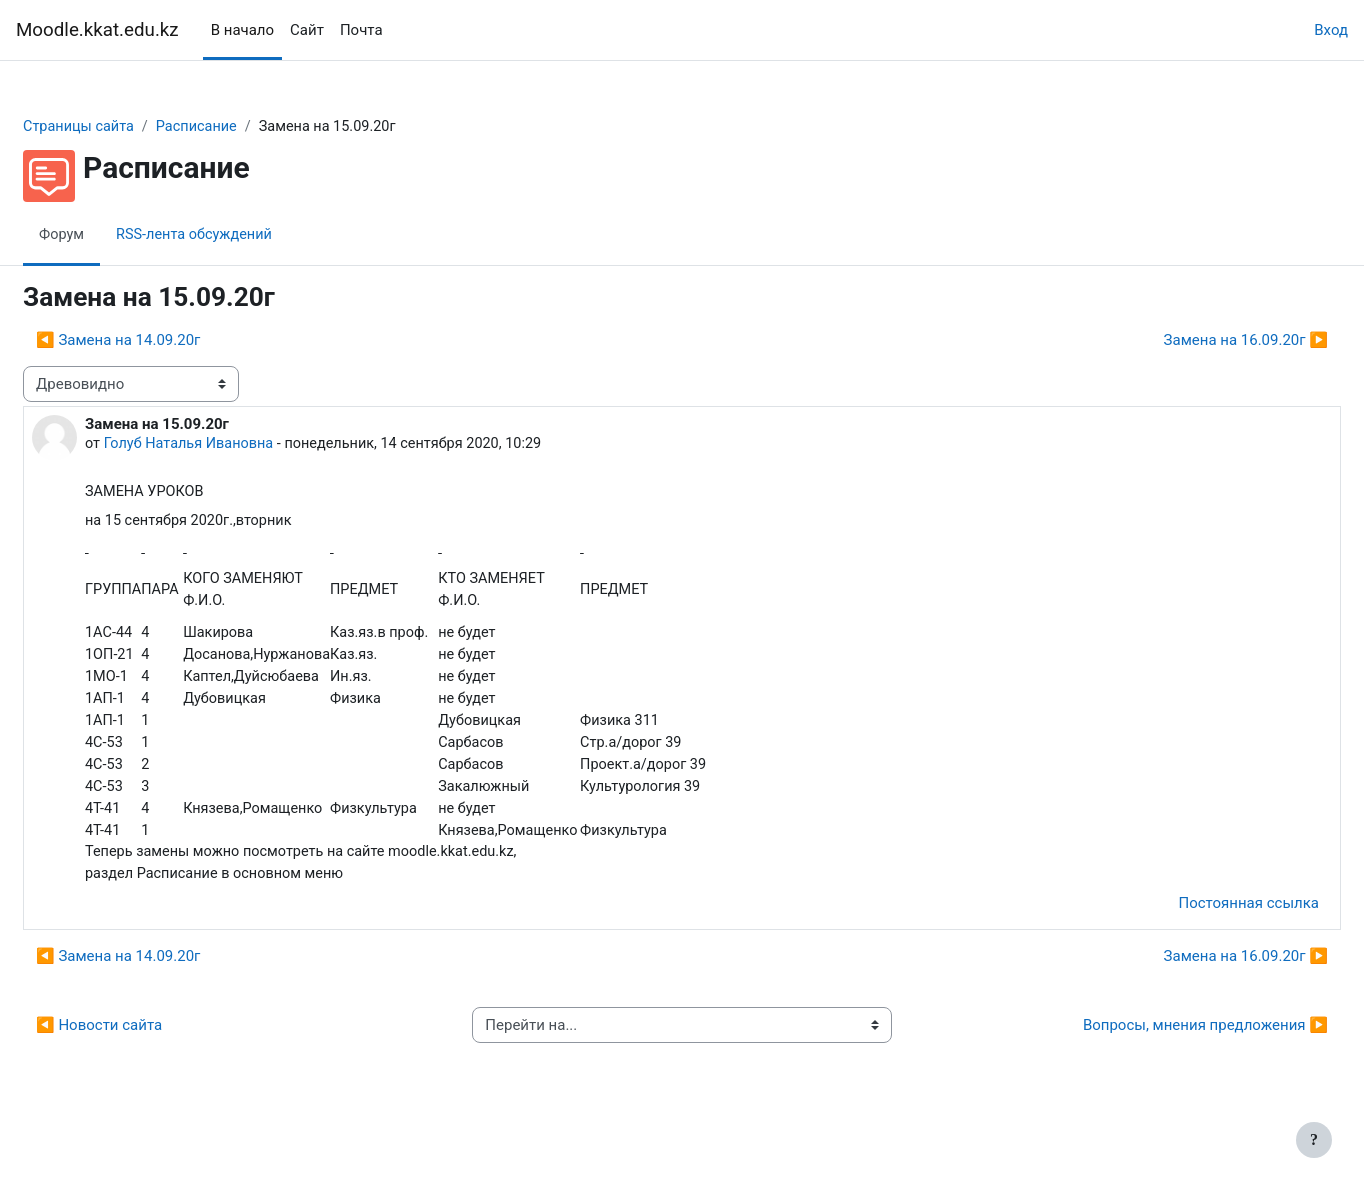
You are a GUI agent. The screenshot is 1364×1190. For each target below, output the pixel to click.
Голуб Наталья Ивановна (240, 445)
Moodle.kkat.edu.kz (97, 30)
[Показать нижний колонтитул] (1314, 1140)
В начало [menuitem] (242, 30)
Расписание (250, 127)
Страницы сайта (128, 127)
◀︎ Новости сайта (147, 1079)
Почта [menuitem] (361, 30)
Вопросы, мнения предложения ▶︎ (1157, 1079)
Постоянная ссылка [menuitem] (1200, 957)
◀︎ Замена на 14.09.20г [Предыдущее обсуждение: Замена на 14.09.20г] (166, 341)
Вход (1331, 30)
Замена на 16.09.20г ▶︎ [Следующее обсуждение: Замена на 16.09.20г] (1198, 341)
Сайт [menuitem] (307, 30)
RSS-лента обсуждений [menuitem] (247, 235)
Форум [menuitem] (110, 235)
